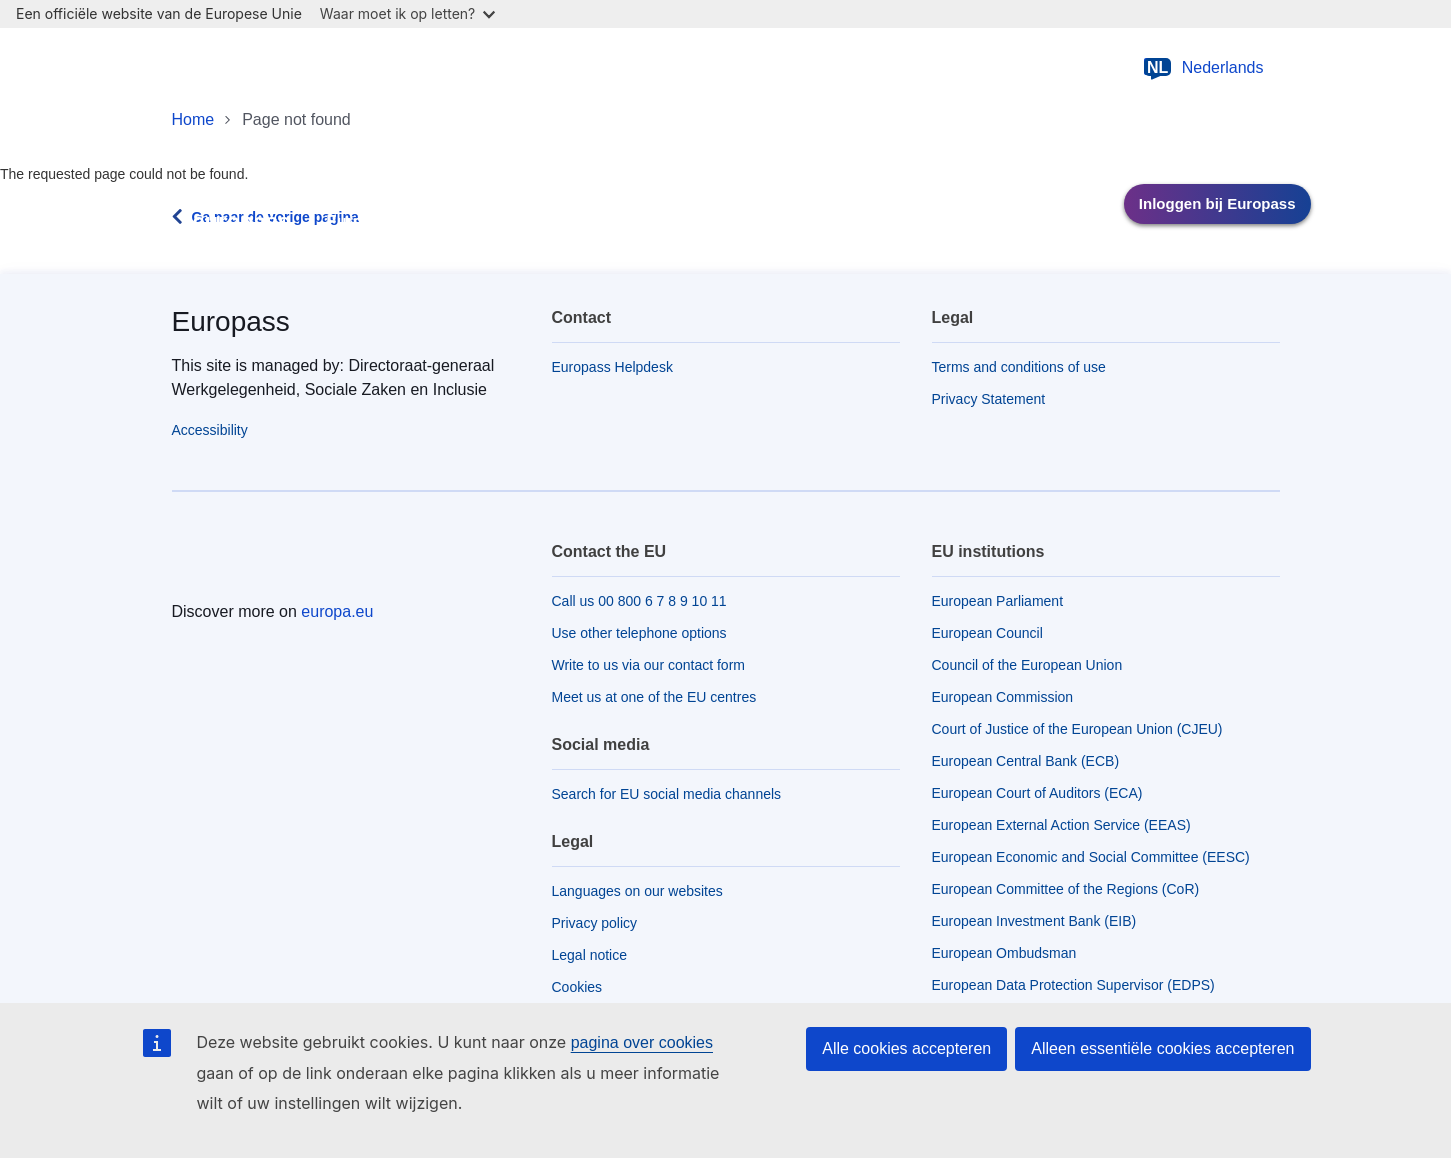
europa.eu (337, 611)
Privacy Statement (989, 399)
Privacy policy (595, 923)
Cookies (577, 987)
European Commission (1003, 697)
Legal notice (590, 955)
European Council (987, 633)
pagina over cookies (642, 1042)
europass (242, 221)
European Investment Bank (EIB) (1034, 921)
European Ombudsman (1004, 953)
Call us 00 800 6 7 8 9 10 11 (639, 601)
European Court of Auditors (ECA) (1037, 793)
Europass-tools (365, 230)
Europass (231, 321)
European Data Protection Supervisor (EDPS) (1073, 985)
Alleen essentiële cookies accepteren (1162, 1048)
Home (193, 119)
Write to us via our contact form (648, 665)
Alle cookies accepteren (906, 1048)
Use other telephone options (639, 633)
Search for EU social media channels (667, 794)
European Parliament (998, 601)
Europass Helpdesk (612, 367)
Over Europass (802, 230)
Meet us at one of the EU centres (654, 697)
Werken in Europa (648, 230)
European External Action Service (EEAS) (1061, 825)
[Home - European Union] (270, 68)
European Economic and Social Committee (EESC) (1091, 857)
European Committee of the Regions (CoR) (1066, 889)
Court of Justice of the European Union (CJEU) (1077, 729)
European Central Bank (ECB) (1026, 761)
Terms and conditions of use (1019, 367)
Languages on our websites (637, 891)
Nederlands (1203, 68)
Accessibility (210, 430)
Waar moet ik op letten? (407, 13)
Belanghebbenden (972, 222)
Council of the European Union (1027, 665)
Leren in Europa (497, 230)
